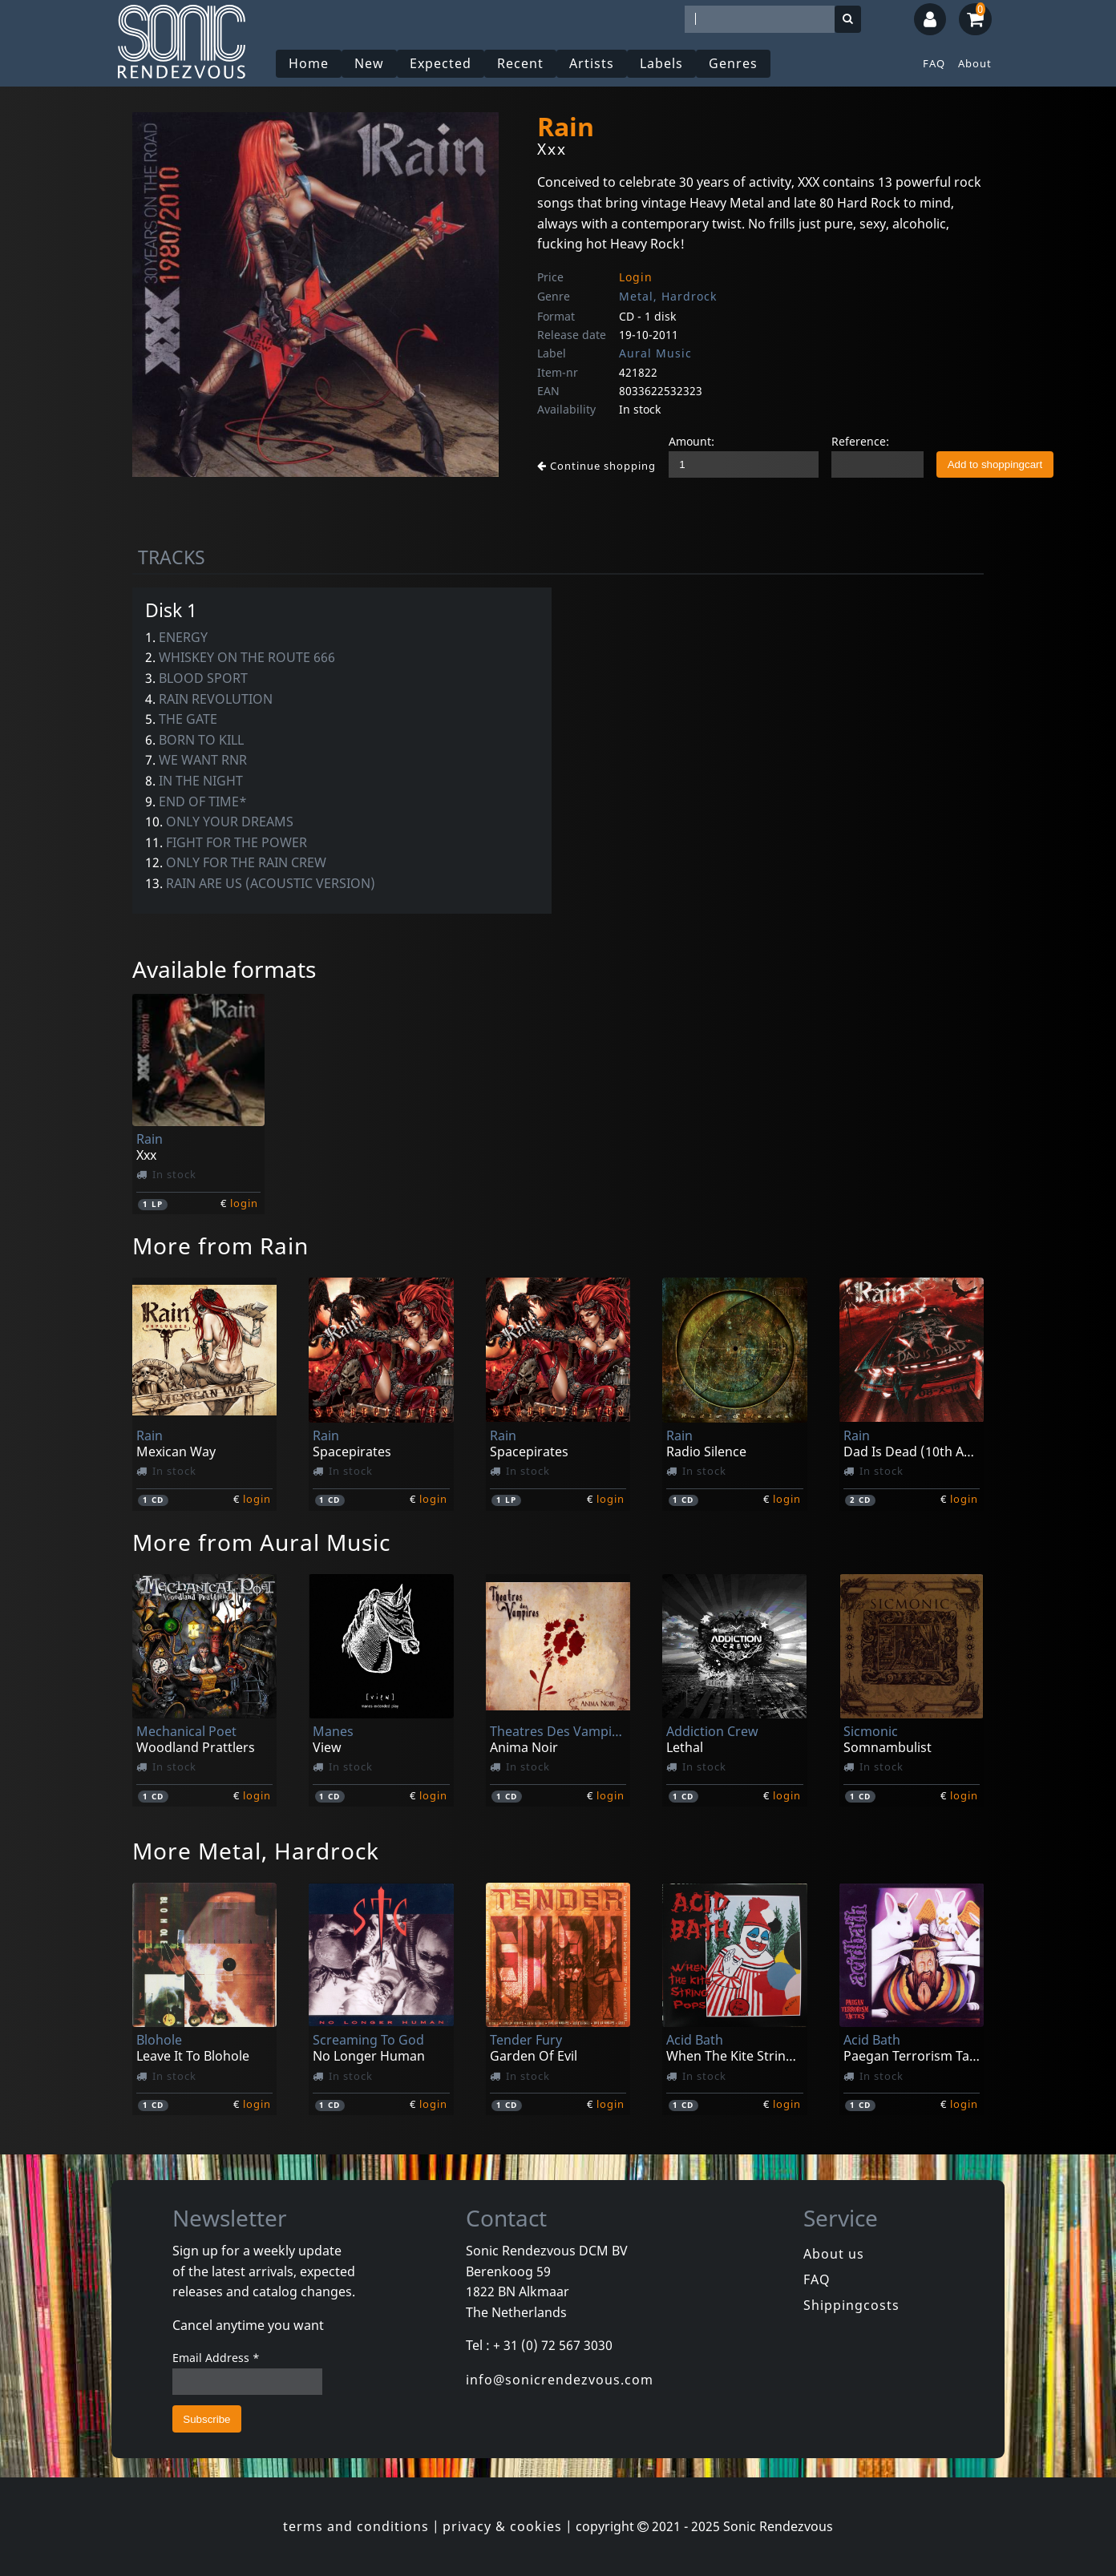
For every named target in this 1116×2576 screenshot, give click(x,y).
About (975, 63)
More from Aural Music (261, 1542)
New (369, 63)
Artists (591, 63)
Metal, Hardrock (668, 296)
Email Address (216, 2357)
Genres (733, 63)
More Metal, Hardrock (255, 1850)
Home (309, 63)
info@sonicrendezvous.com (559, 2379)
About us (833, 2254)
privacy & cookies (502, 2526)
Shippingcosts (851, 2305)
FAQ (934, 63)
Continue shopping (596, 465)
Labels (661, 63)
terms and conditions (356, 2526)
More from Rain (220, 1245)
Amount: (691, 441)
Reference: (860, 441)
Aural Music (655, 353)
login (244, 1203)
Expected (440, 63)
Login (636, 277)
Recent (520, 63)
